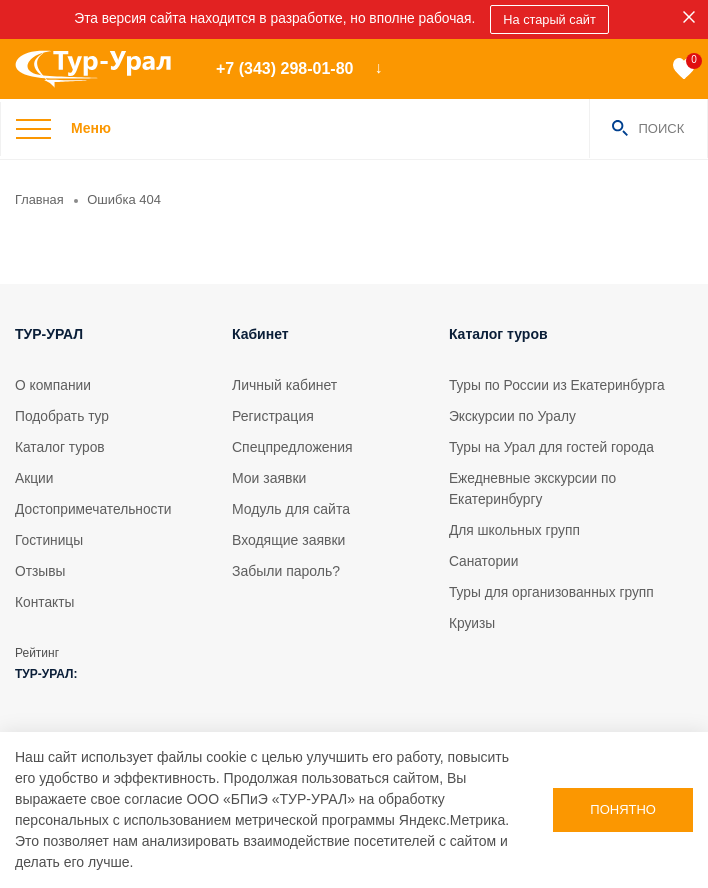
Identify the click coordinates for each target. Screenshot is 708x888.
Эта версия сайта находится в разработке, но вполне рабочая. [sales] (274, 19)
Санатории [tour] (484, 561)
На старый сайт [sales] (553, 19)
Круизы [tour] (472, 623)
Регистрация (273, 416)
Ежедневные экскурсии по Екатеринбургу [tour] (534, 488)
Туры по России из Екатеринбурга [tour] (558, 385)
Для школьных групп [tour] (515, 530)
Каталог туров (60, 447)
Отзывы (40, 571)
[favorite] (684, 69)
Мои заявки (269, 478)
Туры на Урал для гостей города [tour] (553, 447)
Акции (34, 478)
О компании (53, 385)
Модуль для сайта (291, 509)
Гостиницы (49, 540)
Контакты (45, 602)
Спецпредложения (292, 447)
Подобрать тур (63, 416)
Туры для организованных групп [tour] (553, 592)
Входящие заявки (288, 540)
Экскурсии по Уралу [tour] (513, 416)
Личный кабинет (284, 385)
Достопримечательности (94, 509)
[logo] (100, 69)
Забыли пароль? (286, 571)
